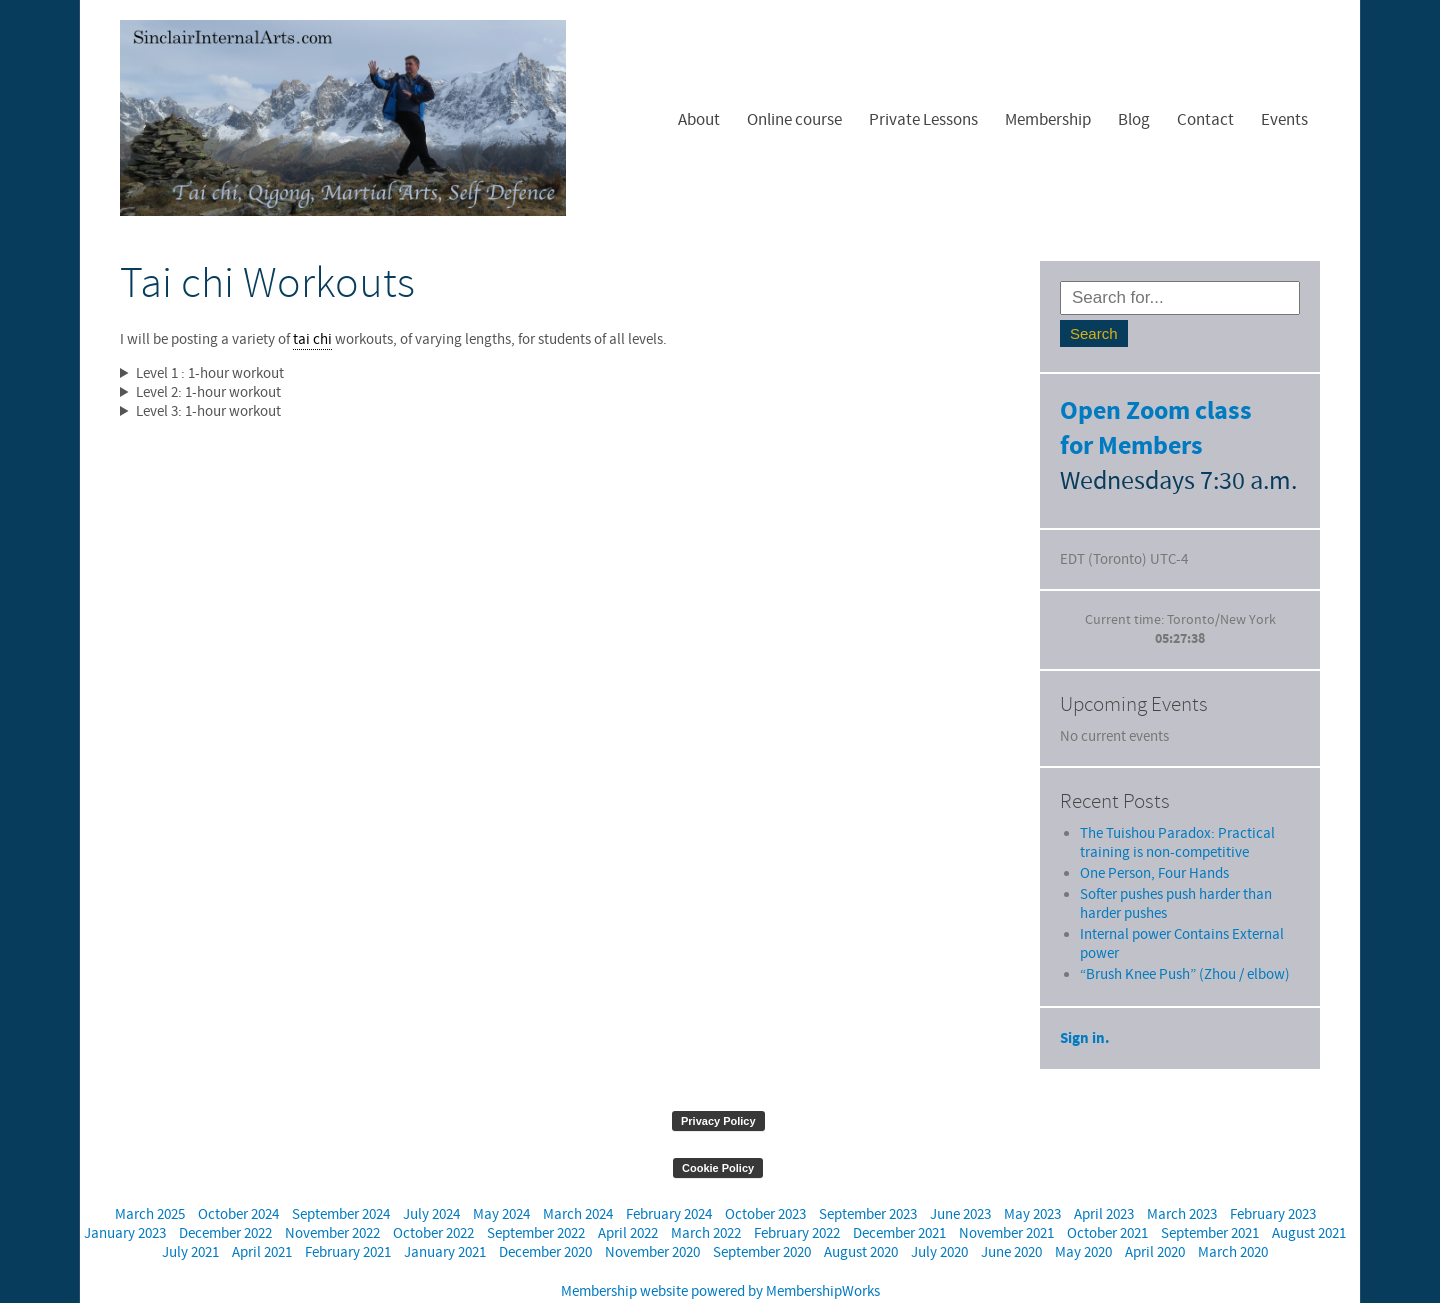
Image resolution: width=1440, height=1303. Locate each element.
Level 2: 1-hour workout (208, 392)
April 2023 (1104, 1176)
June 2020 (1011, 1214)
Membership (1048, 120)
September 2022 (536, 1195)
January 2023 (125, 1195)
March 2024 (578, 1176)
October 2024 (238, 1176)
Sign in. (1085, 1000)
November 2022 (332, 1195)
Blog (1134, 120)
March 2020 (1233, 1214)
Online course (794, 120)
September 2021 (1210, 1195)
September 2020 (762, 1214)
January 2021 (445, 1214)
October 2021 (1107, 1195)
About (699, 120)
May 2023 (1032, 1176)
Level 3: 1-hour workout (208, 411)
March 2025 (150, 1176)
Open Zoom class (1156, 411)
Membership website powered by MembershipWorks (720, 1253)
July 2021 (190, 1214)
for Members (1131, 446)
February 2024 (669, 1176)
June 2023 (960, 1176)
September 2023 (868, 1176)
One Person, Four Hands (1154, 835)
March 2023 (1182, 1176)
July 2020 (939, 1214)
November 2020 (652, 1214)
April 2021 (262, 1214)
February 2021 (348, 1214)
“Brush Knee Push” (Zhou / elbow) (1185, 936)
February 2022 (797, 1195)
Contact (1205, 120)
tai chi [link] (312, 339)
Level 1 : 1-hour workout (210, 373)
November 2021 (1006, 1195)
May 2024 (501, 1176)
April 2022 (628, 1195)
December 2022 (225, 1195)
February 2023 (1273, 1176)
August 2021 (1309, 1195)
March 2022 (706, 1195)
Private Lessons (923, 120)
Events (1284, 120)
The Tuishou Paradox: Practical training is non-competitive (1177, 805)
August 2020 (861, 1214)
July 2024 (431, 1176)
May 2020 (1083, 1214)
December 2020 (545, 1214)
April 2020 (1155, 1214)
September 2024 (341, 1176)
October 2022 (433, 1195)
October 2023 (765, 1176)
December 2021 (899, 1195)
